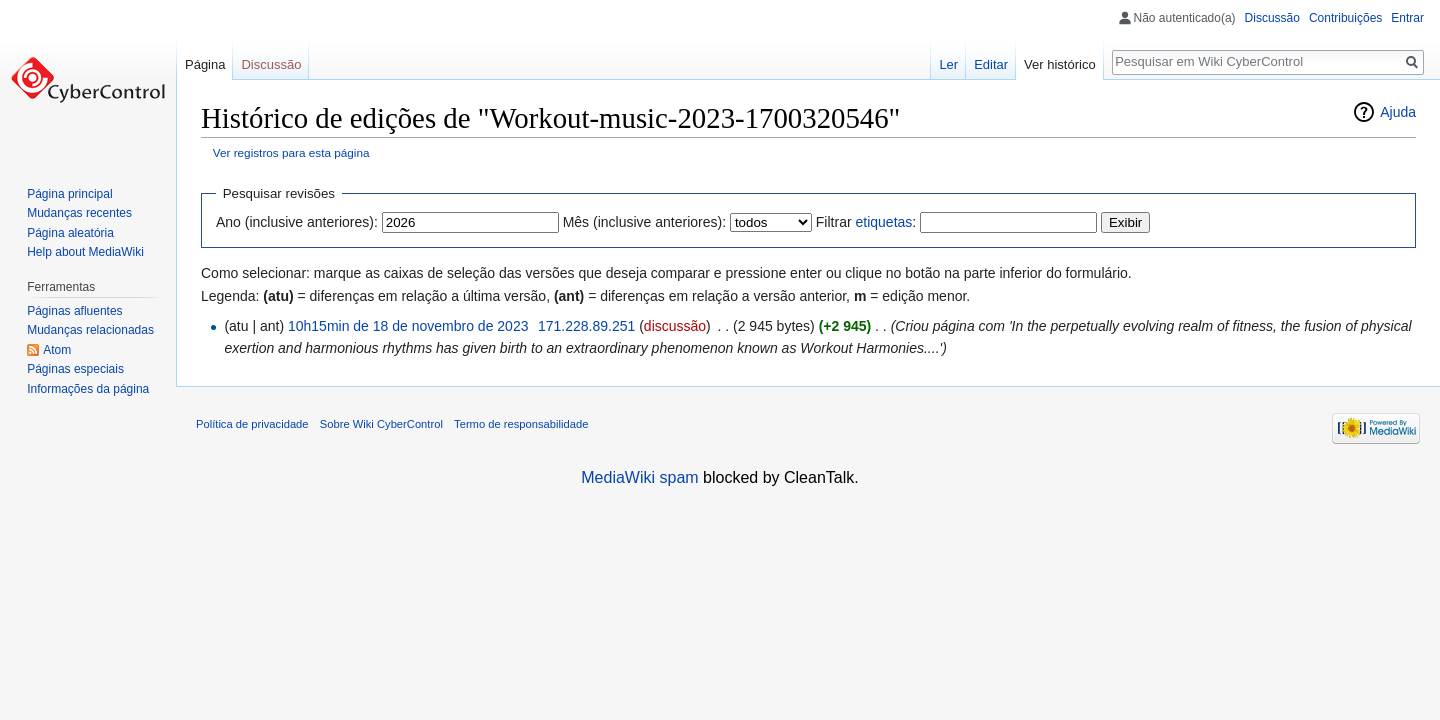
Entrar (1407, 18)
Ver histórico (1060, 64)
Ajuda (1398, 112)
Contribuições (1345, 18)
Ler (948, 64)
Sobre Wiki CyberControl (381, 424)
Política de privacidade (252, 424)
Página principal (69, 194)
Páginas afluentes (74, 311)
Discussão (1272, 18)
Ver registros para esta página (291, 152)
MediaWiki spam (639, 477)
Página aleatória (70, 233)
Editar (991, 64)
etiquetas (883, 222)
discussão (675, 326)
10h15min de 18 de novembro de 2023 (408, 326)
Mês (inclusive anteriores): (644, 222)
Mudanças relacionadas (90, 330)
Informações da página (88, 389)
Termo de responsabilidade (521, 424)
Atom (57, 350)
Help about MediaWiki (85, 252)
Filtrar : (866, 222)
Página (205, 64)
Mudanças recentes (79, 213)
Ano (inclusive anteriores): (297, 222)
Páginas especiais (75, 369)
